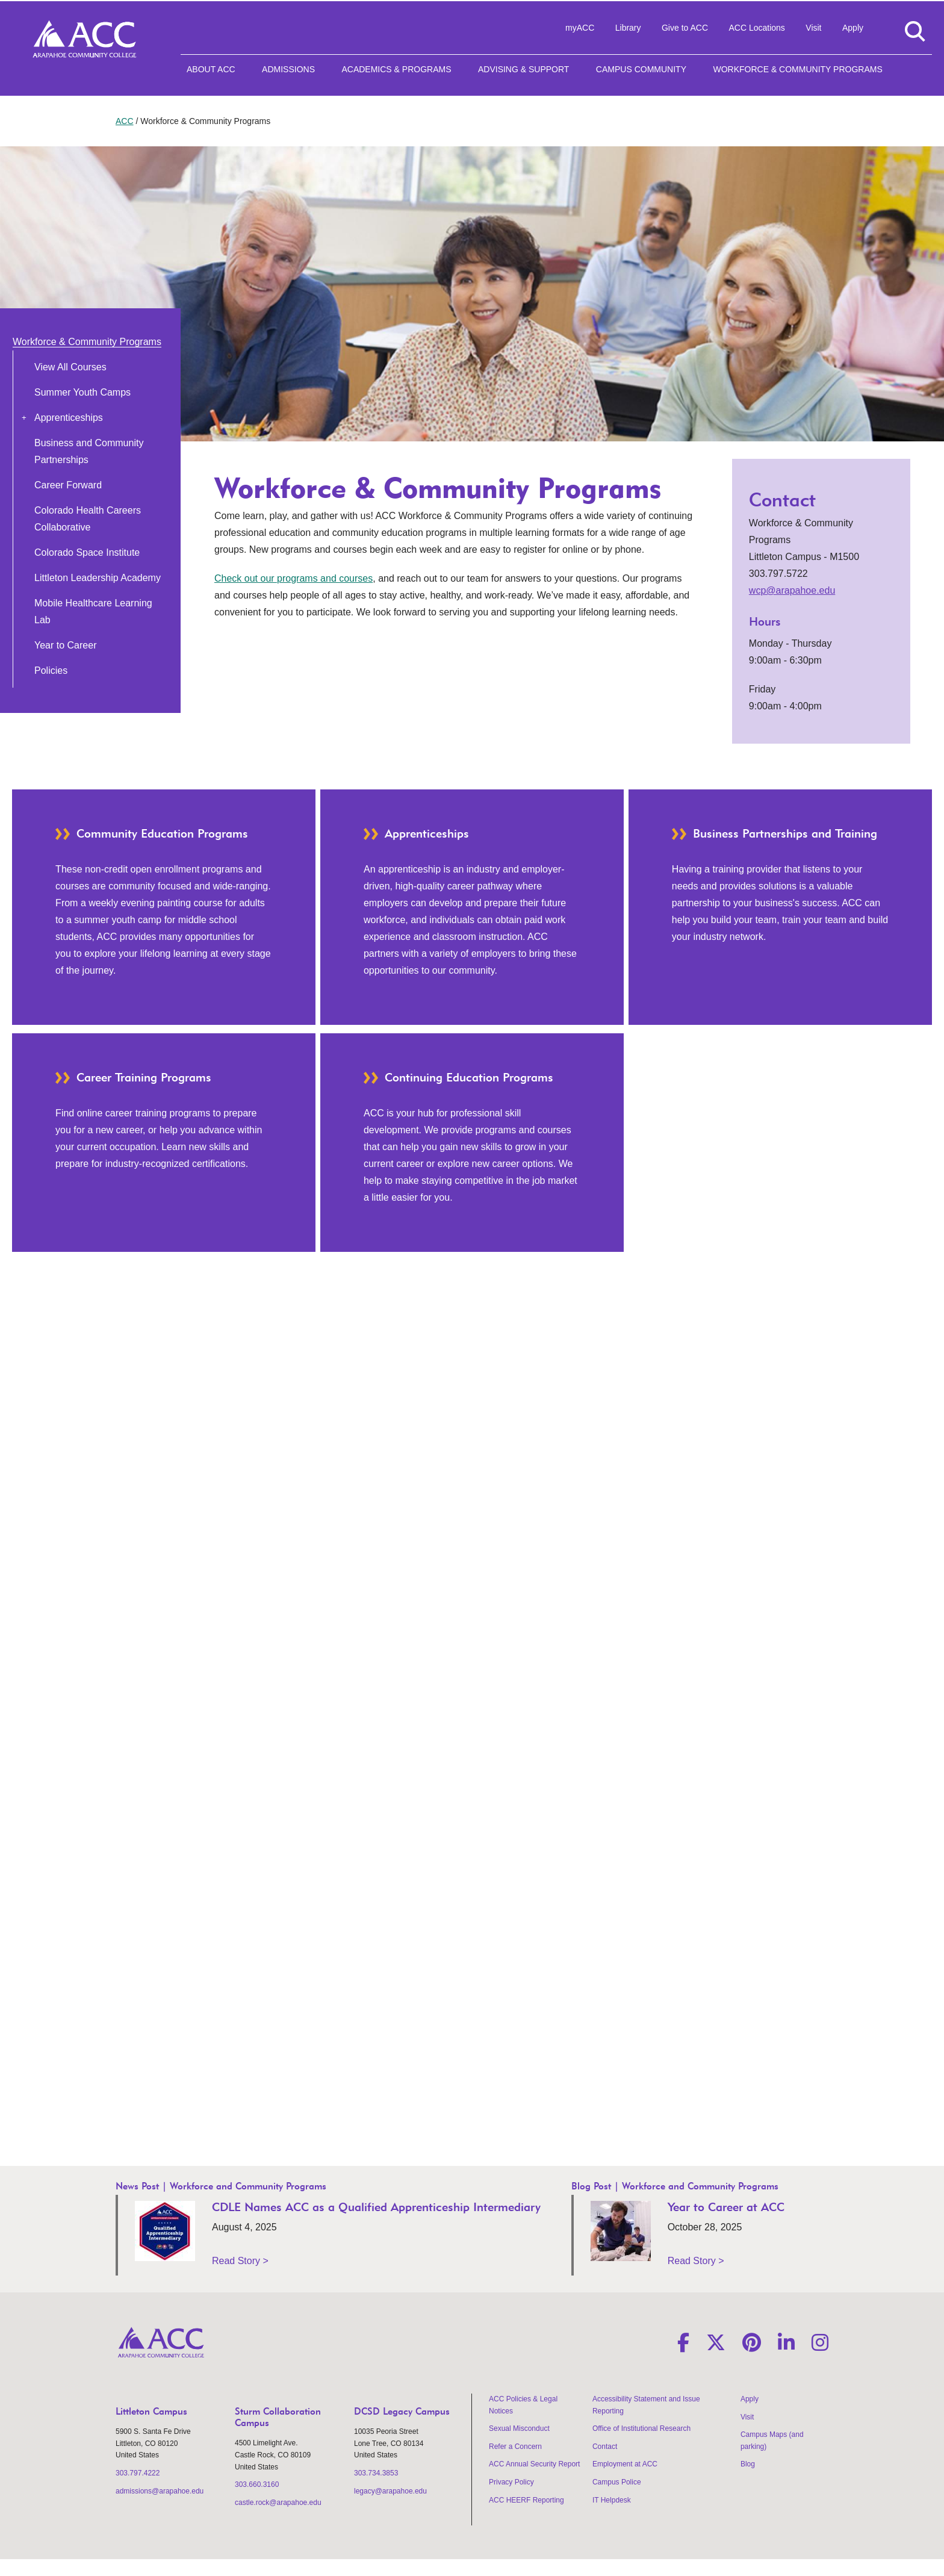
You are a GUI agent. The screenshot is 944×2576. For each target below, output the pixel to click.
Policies (50, 670)
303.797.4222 (138, 2473)
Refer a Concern (515, 2446)
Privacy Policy (511, 2482)
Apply (852, 28)
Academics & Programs (396, 69)
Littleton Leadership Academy (97, 578)
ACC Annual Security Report (534, 2464)
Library (628, 28)
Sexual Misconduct (519, 2428)
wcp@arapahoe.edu (792, 590)
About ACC (211, 69)
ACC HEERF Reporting (526, 2500)
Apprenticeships (68, 417)
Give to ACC (685, 28)
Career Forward (68, 485)
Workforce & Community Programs (797, 69)
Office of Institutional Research (641, 2428)
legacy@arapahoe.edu (390, 2491)
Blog (748, 2464)
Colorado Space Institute (87, 552)
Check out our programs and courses (293, 578)
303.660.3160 (257, 2484)
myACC (579, 28)
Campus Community (641, 69)
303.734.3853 (376, 2473)
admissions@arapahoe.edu (159, 2491)
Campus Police (616, 2482)
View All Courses (70, 367)
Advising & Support (523, 69)
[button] (24, 417)
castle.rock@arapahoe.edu (278, 2502)
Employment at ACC (624, 2464)
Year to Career (65, 645)
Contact (604, 2446)
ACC (125, 121)
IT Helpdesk (611, 2500)
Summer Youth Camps (82, 392)
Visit (813, 28)
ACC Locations (756, 28)
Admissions (288, 69)
